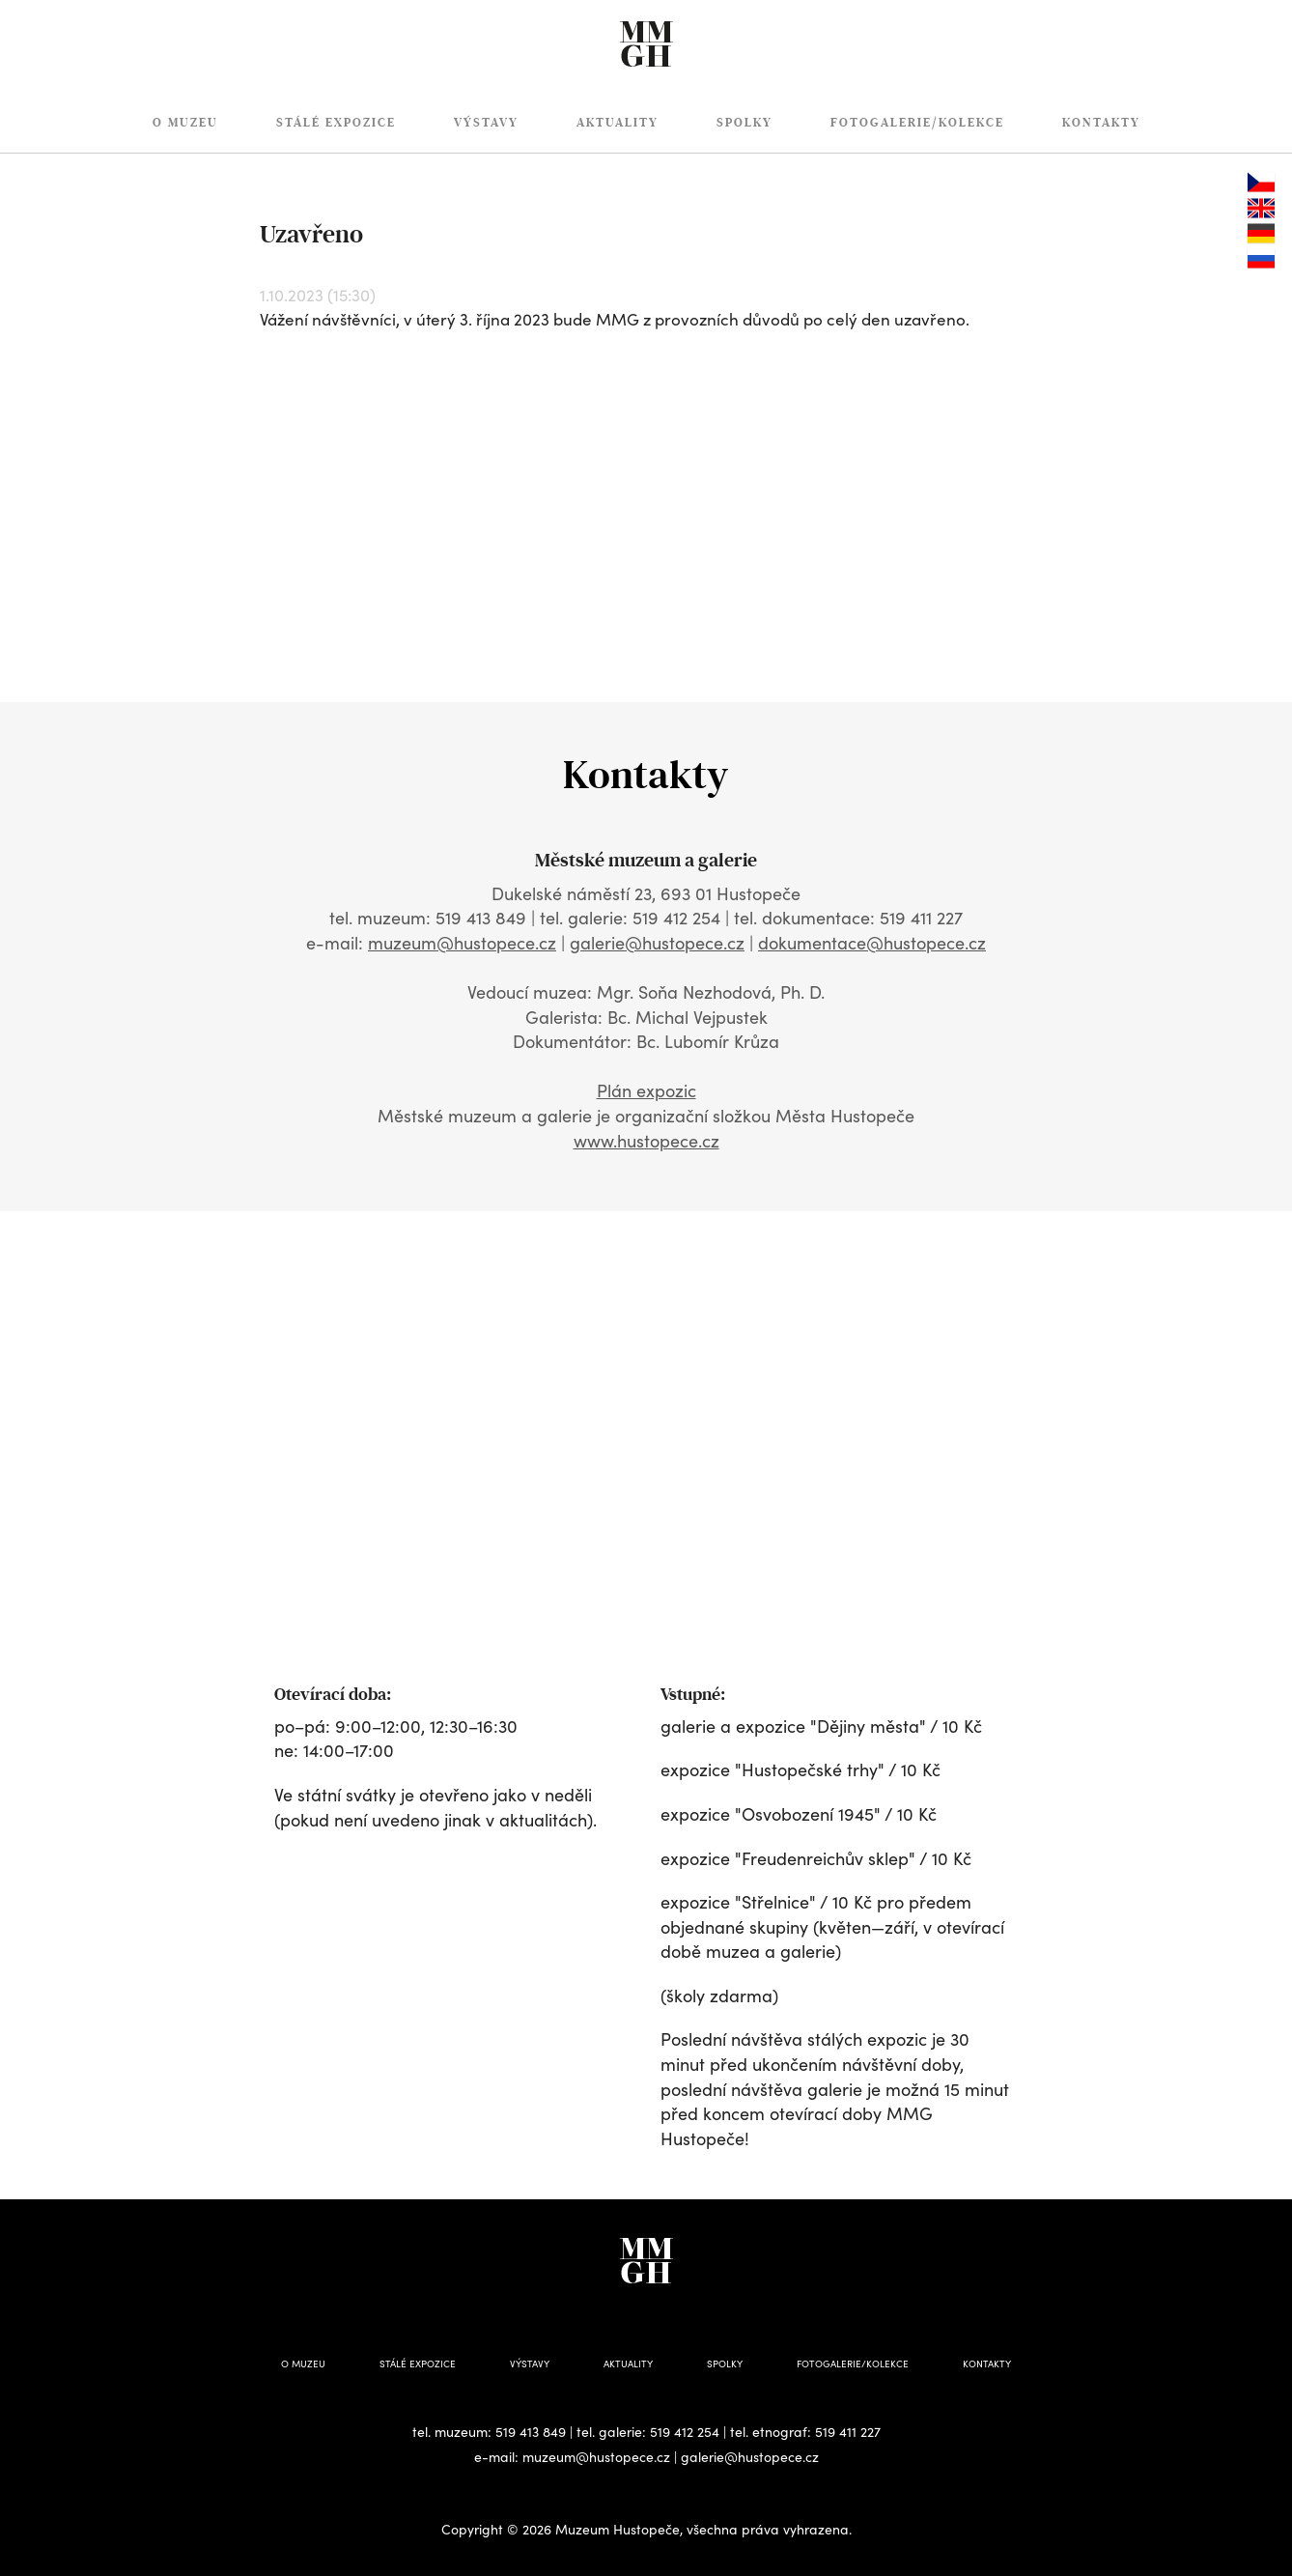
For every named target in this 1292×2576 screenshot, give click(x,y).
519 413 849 (530, 2431)
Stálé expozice (336, 122)
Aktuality (617, 122)
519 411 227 (848, 2431)
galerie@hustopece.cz (657, 942)
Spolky (744, 122)
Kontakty (1101, 122)
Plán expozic (646, 1090)
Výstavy (486, 122)
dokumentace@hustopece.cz (872, 942)
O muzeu (185, 122)
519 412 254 (684, 2431)
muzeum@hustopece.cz (462, 942)
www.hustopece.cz (646, 1140)
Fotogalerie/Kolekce (917, 122)
